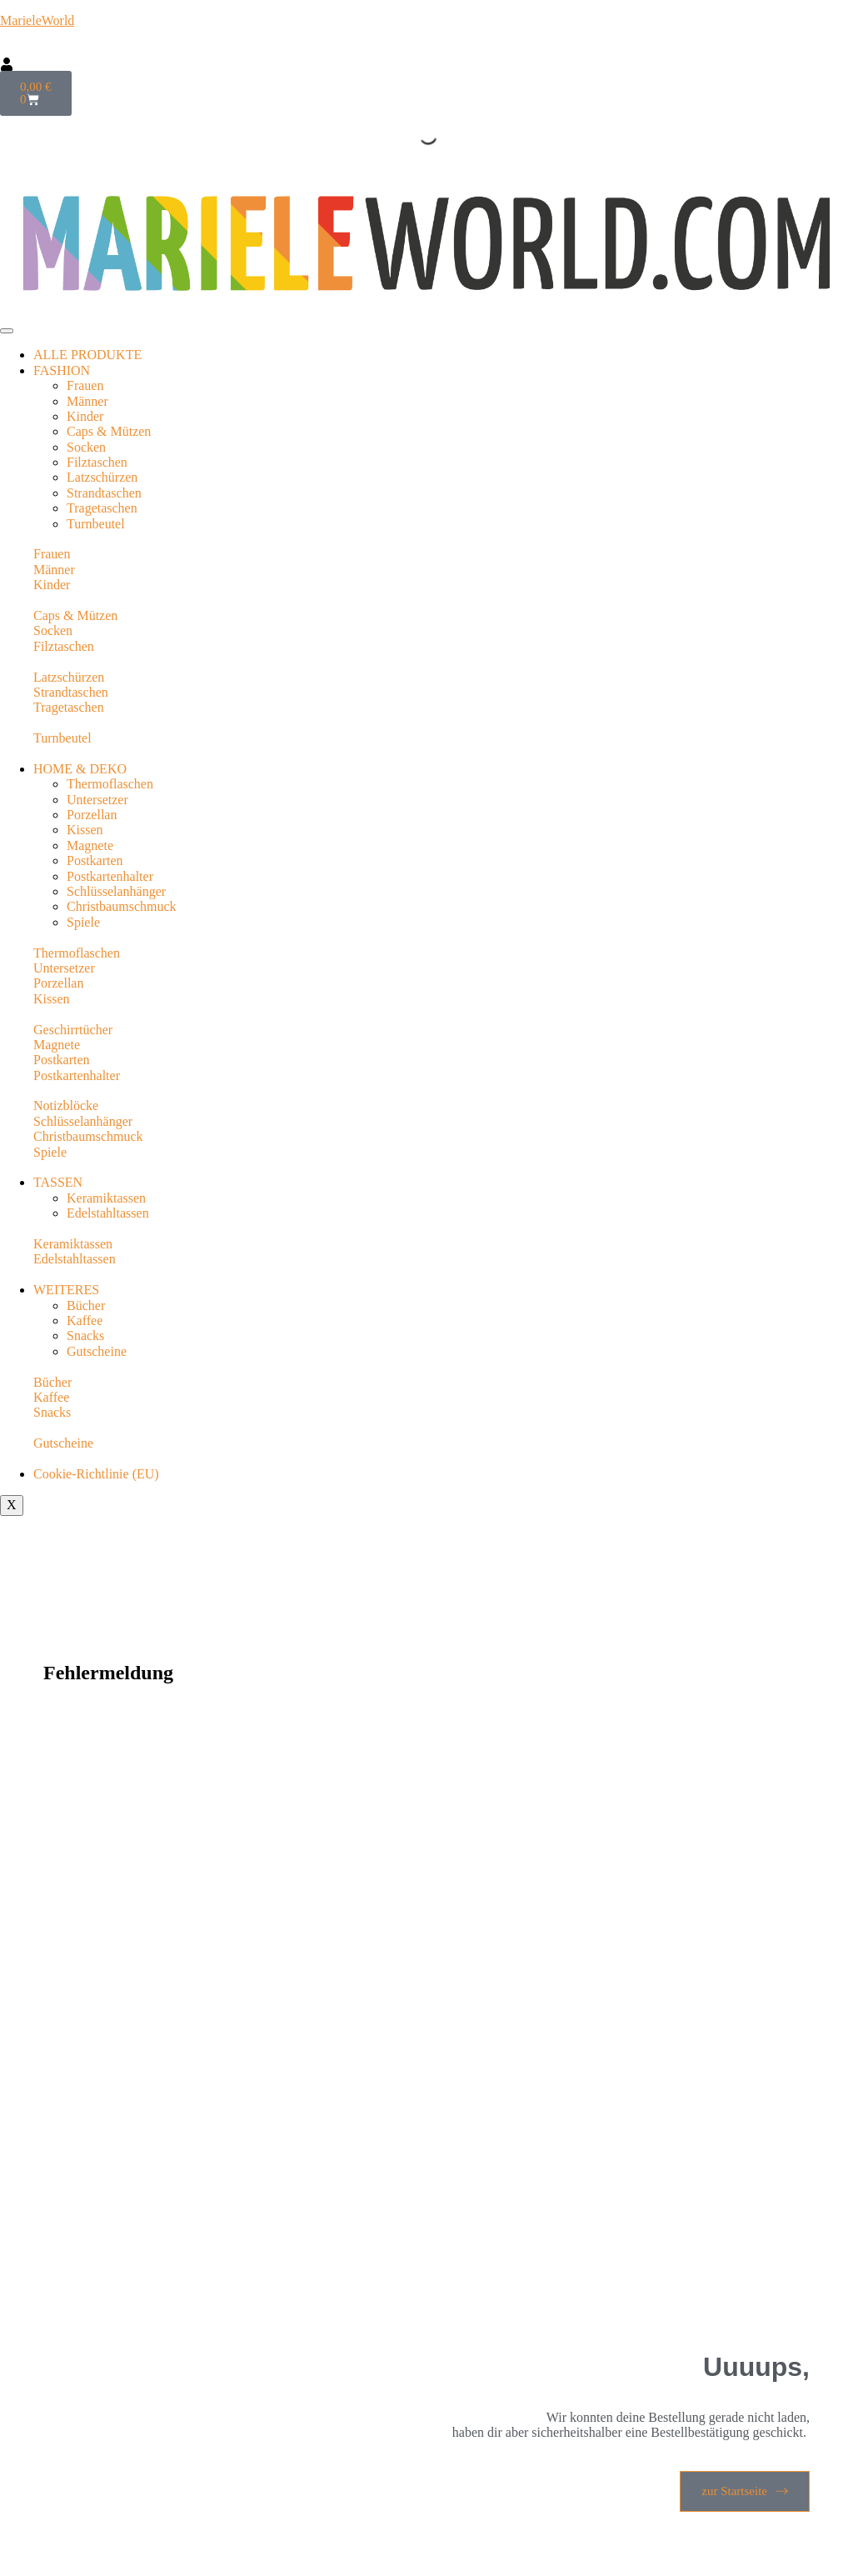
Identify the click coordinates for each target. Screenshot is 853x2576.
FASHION (61, 370)
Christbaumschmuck (122, 906)
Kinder (85, 416)
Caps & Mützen (109, 431)
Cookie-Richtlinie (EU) (96, 1474)
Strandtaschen (104, 493)
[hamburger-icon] (6, 330)
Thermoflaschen (110, 784)
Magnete (90, 845)
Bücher (86, 1305)
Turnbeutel (96, 524)
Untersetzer (97, 800)
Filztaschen (97, 462)
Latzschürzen (102, 477)
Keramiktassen (106, 1198)
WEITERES (66, 1290)
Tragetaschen (102, 508)
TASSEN (57, 1182)
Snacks (85, 1335)
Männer (87, 401)
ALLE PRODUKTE (87, 355)
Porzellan (92, 815)
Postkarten (95, 860)
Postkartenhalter (110, 876)
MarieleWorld (37, 20)
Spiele (83, 922)
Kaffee (84, 1320)
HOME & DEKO (80, 769)
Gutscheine (97, 1351)
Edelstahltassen (108, 1213)
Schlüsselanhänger (116, 891)
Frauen (85, 385)
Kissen (85, 830)
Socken (86, 447)
